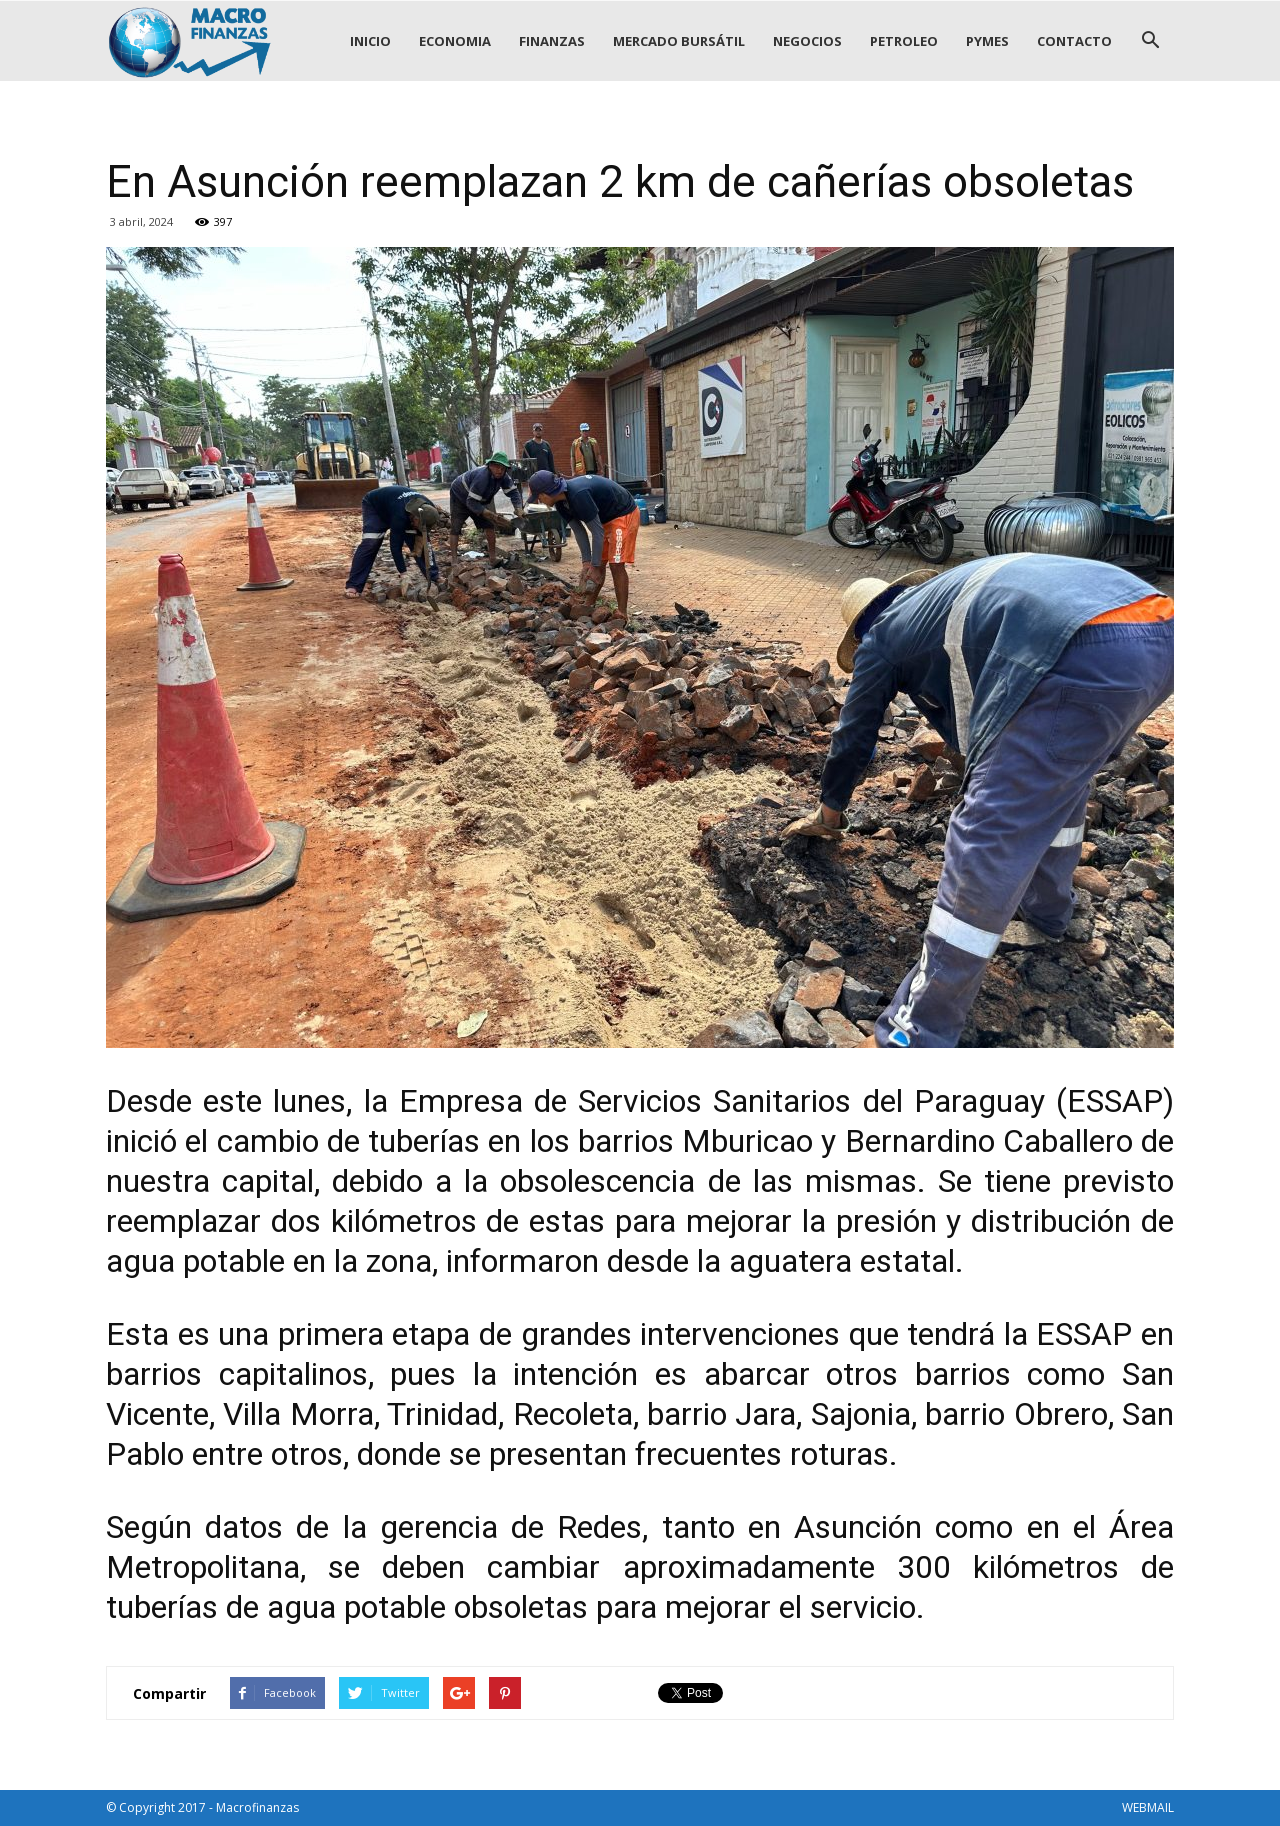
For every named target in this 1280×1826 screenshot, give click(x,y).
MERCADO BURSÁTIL (679, 41)
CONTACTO (1074, 41)
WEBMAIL (1148, 1807)
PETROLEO (904, 41)
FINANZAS (552, 41)
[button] (1150, 41)
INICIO (370, 41)
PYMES (987, 41)
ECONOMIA (455, 41)
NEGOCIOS (807, 41)
